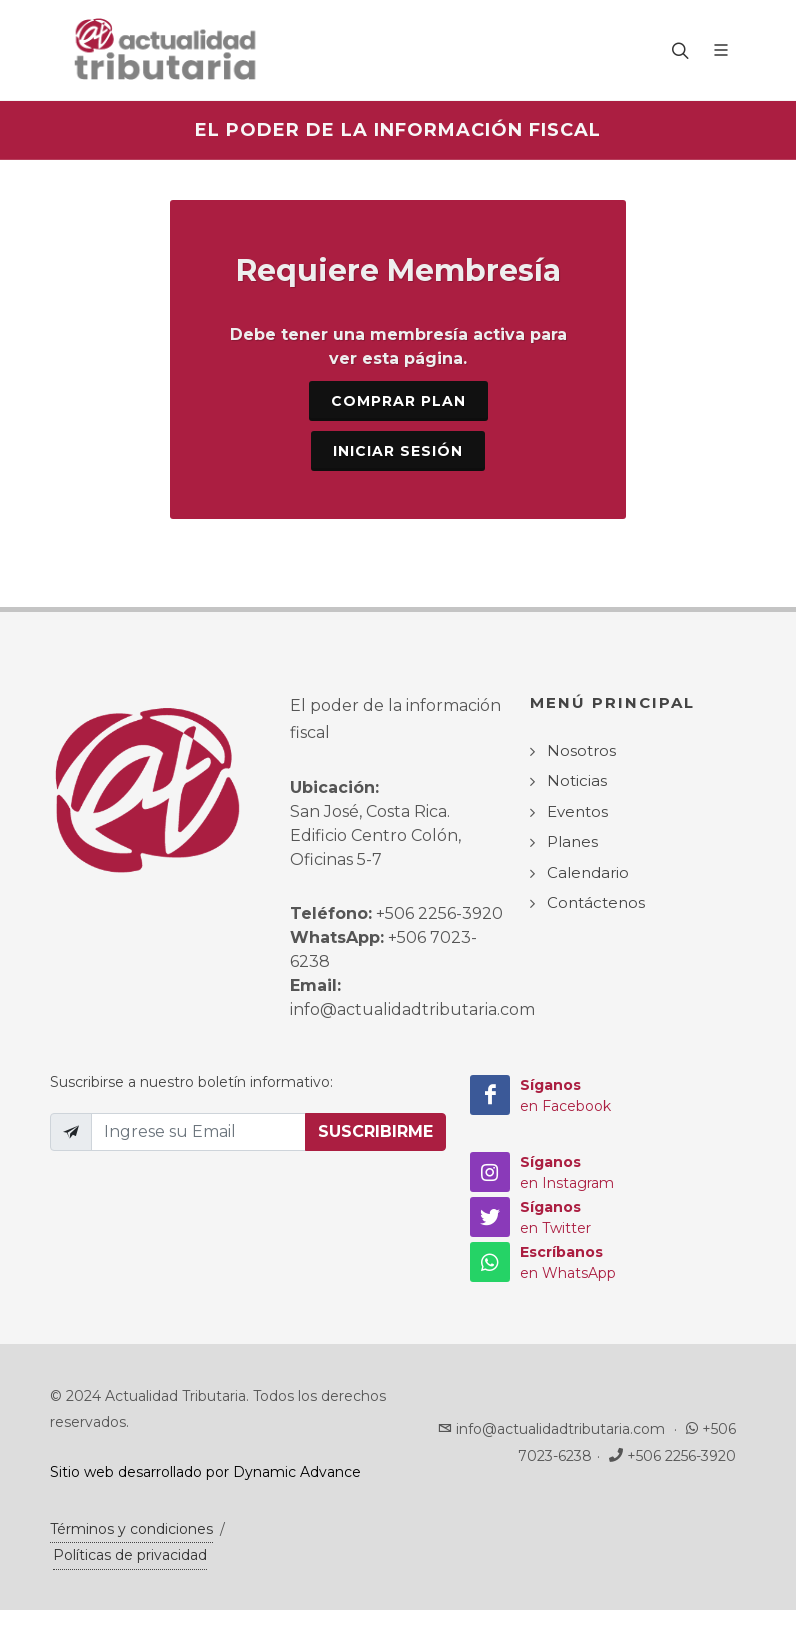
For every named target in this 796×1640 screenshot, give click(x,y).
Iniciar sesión (398, 451)
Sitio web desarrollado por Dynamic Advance (205, 1472)
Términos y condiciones (131, 1529)
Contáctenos (596, 902)
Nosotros (581, 750)
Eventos (577, 811)
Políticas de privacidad (130, 1555)
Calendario (588, 872)
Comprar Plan (398, 401)
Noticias (577, 780)
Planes (572, 841)
